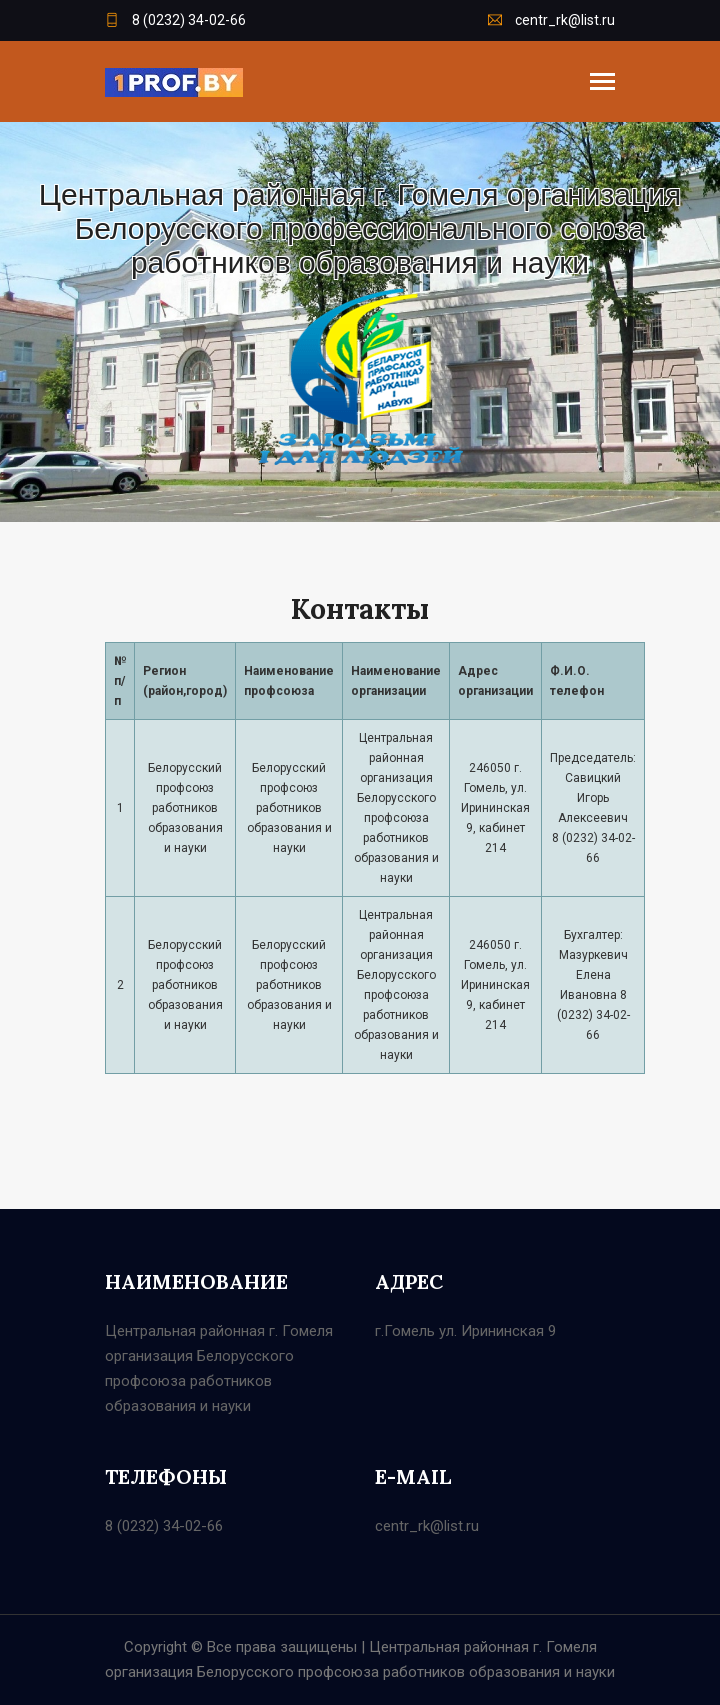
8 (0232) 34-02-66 (175, 20)
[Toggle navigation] (602, 83)
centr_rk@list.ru (551, 20)
